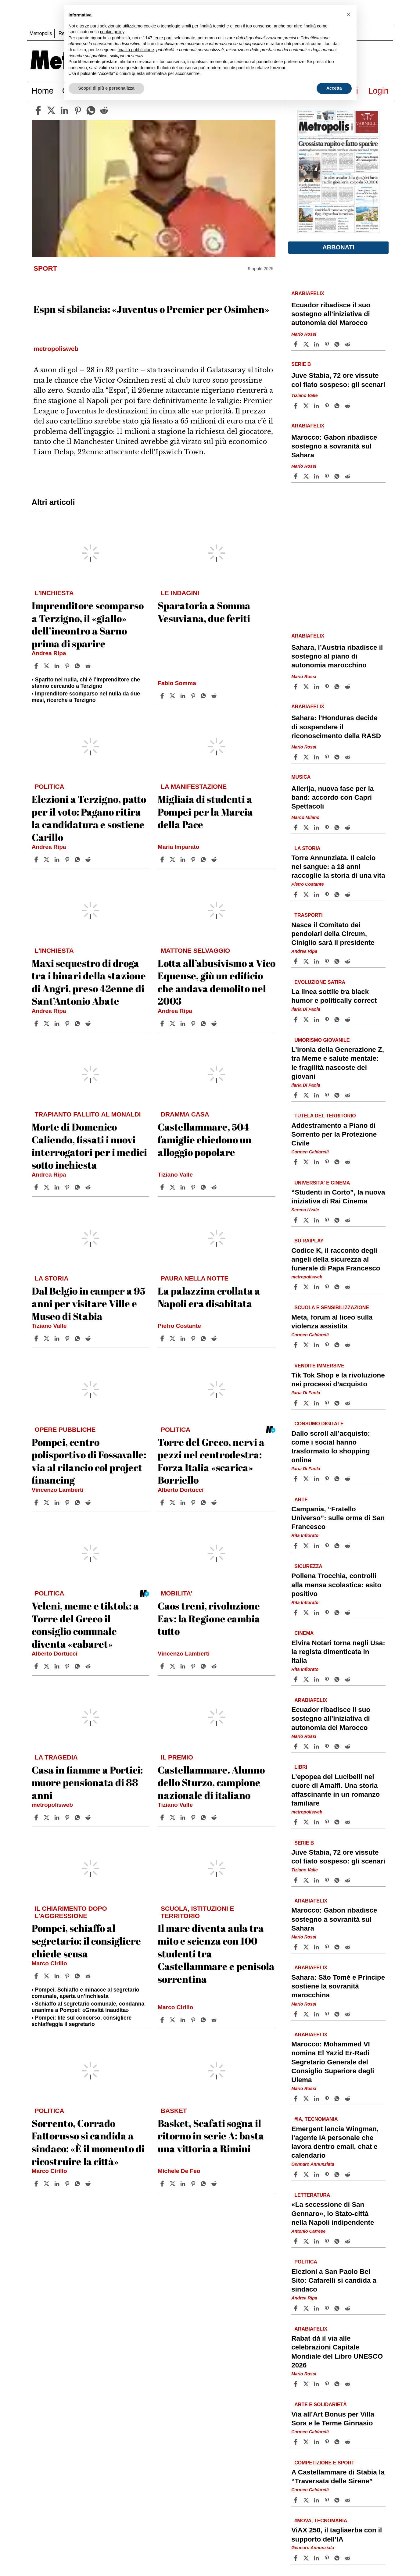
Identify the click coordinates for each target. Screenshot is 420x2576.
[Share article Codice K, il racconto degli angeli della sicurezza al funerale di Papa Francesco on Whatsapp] (338, 1287)
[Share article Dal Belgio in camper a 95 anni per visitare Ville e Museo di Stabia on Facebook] (37, 1338)
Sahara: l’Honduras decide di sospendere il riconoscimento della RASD (336, 726)
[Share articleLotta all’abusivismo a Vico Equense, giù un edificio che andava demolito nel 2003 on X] (173, 1023)
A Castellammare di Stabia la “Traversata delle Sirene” (337, 2476)
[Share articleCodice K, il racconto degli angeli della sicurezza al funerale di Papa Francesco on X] (307, 1287)
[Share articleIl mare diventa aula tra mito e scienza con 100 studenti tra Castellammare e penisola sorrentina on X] (173, 2020)
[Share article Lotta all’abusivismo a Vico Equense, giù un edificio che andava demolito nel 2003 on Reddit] (214, 1023)
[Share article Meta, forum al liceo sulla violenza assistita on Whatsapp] (338, 1345)
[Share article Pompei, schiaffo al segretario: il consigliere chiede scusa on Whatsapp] (78, 1976)
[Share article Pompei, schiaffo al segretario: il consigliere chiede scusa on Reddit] (88, 1976)
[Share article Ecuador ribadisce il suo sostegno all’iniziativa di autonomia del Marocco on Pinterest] (327, 344)
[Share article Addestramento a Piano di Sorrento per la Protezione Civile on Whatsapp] (338, 1162)
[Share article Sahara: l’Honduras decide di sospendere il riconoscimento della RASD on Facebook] (296, 757)
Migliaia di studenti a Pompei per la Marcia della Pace (205, 811)
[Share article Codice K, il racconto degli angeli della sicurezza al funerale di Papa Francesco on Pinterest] (327, 1287)
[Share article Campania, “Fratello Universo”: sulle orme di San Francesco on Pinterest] (327, 1546)
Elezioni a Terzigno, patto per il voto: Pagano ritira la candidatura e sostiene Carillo (89, 818)
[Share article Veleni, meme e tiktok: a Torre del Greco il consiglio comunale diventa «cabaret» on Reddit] (88, 1666)
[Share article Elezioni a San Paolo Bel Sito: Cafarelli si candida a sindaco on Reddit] (348, 2308)
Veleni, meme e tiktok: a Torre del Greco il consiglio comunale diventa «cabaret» (85, 1624)
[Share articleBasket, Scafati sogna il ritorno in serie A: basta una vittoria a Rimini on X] (173, 2184)
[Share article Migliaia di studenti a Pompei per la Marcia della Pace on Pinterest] (194, 859)
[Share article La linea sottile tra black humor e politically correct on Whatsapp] (338, 1019)
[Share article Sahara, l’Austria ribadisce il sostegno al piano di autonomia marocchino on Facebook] (296, 687)
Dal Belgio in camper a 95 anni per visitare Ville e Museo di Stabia (88, 1303)
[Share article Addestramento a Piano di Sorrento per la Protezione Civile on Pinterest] (327, 1162)
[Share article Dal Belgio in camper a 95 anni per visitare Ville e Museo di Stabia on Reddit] (88, 1338)
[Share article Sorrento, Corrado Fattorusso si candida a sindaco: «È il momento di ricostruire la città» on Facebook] (37, 2184)
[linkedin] (64, 110)
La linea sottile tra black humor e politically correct (334, 996)
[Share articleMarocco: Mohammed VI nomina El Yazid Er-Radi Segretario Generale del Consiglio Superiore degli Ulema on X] (307, 2098)
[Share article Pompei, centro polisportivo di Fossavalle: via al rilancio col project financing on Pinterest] (68, 1502)
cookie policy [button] (112, 31)
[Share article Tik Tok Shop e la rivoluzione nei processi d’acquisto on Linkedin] (317, 1403)
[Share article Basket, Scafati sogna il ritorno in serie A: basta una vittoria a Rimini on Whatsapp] (204, 2184)
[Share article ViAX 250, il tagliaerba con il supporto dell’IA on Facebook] (296, 2558)
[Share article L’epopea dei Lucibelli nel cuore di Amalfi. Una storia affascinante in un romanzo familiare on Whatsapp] (338, 1822)
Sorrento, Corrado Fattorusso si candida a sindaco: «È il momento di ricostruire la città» (88, 2142)
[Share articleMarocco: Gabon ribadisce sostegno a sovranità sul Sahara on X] (307, 476)
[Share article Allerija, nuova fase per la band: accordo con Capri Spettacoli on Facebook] (296, 827)
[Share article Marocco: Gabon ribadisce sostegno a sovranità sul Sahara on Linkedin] (317, 476)
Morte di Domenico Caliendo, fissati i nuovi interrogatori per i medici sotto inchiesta (89, 1145)
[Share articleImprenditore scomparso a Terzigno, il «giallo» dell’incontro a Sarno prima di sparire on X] (47, 666)
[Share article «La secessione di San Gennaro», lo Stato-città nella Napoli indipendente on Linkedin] (317, 2241)
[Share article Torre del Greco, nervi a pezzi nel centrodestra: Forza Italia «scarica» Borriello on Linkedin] (183, 1502)
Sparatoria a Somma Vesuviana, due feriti (204, 612)
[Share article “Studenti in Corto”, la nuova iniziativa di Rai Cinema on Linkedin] (317, 1220)
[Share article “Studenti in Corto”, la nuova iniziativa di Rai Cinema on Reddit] (348, 1220)
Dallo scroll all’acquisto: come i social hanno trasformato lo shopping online (330, 1447)
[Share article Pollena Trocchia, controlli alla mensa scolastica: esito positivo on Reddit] (348, 1613)
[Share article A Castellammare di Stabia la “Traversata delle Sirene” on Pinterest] (327, 2500)
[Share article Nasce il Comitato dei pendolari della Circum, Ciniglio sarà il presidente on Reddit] (348, 961)
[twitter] (51, 110)
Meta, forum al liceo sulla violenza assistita (331, 1321)
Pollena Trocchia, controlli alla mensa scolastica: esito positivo (336, 1585)
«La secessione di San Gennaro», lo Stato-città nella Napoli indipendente (332, 2213)
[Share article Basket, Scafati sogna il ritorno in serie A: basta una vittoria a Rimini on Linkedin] (183, 2184)
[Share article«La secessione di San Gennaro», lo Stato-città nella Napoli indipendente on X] (307, 2241)
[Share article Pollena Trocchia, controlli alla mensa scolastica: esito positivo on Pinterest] (327, 1613)
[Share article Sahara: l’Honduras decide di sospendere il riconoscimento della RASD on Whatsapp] (338, 757)
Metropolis (41, 33)
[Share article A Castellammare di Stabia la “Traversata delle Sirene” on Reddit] (348, 2500)
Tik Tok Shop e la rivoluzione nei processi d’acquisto (338, 1379)
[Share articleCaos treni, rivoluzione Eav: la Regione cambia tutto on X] (173, 1666)
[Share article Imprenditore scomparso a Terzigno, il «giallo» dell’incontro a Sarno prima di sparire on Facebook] (37, 666)
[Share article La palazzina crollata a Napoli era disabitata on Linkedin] (183, 1338)
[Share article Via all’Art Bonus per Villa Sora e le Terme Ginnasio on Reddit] (348, 2442)
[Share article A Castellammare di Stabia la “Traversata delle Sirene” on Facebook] (296, 2500)
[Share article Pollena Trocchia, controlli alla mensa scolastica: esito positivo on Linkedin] (317, 1613)
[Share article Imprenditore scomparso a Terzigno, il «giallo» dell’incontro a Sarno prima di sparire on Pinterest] (68, 666)
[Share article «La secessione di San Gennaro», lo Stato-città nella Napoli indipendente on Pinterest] (327, 2241)
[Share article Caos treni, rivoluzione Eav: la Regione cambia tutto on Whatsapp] (204, 1666)
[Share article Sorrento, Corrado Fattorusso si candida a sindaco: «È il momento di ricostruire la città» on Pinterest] (68, 2184)
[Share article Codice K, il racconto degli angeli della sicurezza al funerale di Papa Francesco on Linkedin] (317, 1287)
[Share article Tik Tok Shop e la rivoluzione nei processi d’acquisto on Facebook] (296, 1403)
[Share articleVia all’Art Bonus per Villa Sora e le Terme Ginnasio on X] (307, 2442)
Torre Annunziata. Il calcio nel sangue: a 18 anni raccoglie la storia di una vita (338, 866)
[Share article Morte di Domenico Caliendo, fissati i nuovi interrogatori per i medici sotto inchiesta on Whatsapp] (78, 1187)
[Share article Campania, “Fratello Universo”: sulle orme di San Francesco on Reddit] (348, 1546)
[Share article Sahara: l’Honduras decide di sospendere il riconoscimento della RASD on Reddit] (348, 757)
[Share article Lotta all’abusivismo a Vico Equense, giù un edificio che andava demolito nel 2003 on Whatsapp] (204, 1023)
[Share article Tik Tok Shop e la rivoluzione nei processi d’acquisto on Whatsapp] (338, 1403)
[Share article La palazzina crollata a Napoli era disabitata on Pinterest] (194, 1338)
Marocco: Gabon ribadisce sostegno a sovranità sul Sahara (334, 446)
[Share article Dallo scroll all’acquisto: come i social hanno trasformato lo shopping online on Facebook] (296, 1479)
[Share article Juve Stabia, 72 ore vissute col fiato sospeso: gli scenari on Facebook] (296, 406)
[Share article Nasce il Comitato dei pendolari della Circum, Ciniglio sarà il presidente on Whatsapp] (338, 961)
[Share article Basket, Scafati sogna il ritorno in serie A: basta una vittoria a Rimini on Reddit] (214, 2184)
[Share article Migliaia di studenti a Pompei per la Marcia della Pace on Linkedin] (183, 859)
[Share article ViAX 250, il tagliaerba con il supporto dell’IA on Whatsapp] (338, 2558)
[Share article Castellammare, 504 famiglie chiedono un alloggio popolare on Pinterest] (194, 1187)
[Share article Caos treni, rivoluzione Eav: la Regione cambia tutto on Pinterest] (194, 1666)
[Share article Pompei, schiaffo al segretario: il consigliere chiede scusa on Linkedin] (57, 1976)
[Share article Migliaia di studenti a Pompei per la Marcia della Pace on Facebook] (163, 859)
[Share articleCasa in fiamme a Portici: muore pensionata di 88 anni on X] (47, 1817)
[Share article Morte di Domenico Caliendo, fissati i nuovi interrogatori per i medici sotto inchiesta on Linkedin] (57, 1187)
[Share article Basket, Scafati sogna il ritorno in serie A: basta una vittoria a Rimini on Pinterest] (194, 2184)
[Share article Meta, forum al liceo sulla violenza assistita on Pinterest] (327, 1345)
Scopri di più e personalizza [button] (106, 88)
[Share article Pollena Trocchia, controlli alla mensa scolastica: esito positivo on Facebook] (296, 1613)
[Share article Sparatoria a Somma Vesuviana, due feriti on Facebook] (163, 696)
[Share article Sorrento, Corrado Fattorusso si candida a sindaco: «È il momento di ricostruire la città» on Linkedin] (57, 2184)
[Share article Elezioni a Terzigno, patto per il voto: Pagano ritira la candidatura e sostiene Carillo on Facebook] (37, 859)
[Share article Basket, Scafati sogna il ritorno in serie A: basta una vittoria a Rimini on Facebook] (163, 2184)
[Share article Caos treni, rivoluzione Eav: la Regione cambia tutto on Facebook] (163, 1666)
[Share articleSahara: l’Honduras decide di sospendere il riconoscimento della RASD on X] (307, 757)
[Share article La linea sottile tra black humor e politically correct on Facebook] (296, 1019)
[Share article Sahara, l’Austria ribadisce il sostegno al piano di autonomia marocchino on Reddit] (348, 687)
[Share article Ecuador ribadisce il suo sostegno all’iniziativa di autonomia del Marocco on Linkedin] (317, 344)
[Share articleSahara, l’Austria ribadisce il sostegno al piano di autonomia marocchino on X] (307, 687)
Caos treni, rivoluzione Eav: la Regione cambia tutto (209, 1618)
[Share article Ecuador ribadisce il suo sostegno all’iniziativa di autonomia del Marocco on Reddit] (348, 344)
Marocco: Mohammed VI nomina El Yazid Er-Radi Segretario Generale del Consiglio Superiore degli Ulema (332, 2062)
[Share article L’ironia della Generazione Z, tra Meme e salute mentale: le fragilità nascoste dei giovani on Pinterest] (327, 1095)
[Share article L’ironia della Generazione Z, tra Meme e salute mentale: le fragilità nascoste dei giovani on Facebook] (296, 1095)
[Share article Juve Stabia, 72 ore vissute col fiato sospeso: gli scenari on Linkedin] (317, 406)
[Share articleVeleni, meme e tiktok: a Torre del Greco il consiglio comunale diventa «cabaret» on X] (47, 1666)
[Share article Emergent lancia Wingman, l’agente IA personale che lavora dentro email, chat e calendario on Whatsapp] (338, 2174)
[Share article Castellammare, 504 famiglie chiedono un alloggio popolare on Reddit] (214, 1187)
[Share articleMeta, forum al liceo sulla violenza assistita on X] (307, 1345)
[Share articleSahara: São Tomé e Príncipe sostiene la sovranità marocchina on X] (307, 2014)
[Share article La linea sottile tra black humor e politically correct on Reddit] (348, 1019)
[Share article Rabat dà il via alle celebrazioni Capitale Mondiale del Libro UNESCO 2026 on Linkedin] (317, 2384)
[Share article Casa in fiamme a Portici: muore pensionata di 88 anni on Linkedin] (57, 1817)
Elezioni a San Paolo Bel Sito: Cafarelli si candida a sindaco (333, 2280)
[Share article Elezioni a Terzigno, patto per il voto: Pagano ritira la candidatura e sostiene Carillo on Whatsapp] (78, 859)
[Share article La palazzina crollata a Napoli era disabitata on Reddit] (214, 1338)
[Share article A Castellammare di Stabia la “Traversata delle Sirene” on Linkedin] (317, 2500)
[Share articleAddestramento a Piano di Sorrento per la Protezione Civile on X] (307, 1162)
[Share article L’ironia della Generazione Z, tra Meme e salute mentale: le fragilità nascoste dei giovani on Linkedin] (317, 1095)
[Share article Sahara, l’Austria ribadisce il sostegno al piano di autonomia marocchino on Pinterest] (327, 687)
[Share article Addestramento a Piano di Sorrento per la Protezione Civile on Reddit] (348, 1162)
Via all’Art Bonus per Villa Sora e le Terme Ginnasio (332, 2418)
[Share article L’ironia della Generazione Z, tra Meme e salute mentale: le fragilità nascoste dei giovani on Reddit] (348, 1095)
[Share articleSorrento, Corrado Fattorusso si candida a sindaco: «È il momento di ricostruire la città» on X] (47, 2184)
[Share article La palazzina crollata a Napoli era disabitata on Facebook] (163, 1338)
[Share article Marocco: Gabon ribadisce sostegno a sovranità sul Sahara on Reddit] (348, 476)
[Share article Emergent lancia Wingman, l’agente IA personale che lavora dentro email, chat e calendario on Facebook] (296, 2174)
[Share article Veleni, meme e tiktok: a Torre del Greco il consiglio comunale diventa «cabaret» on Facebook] (37, 1666)
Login (378, 90)
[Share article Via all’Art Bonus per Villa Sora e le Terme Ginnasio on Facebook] (296, 2442)
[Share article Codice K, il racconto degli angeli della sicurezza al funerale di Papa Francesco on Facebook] (296, 1287)
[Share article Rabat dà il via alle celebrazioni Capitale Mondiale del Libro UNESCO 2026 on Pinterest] (327, 2384)
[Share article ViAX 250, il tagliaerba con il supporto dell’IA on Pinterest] (327, 2558)
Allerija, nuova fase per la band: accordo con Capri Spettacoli (332, 797)
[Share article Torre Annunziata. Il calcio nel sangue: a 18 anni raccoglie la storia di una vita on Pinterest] (327, 894)
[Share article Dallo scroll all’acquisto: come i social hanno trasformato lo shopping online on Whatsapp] (338, 1479)
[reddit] (104, 110)
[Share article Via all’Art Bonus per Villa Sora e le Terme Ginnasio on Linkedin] (317, 2442)
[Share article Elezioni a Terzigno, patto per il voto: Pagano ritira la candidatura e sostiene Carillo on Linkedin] (57, 859)
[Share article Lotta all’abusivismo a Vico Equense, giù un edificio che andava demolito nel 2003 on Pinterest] (194, 1023)
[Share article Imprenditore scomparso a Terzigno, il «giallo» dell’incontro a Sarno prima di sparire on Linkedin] (57, 666)
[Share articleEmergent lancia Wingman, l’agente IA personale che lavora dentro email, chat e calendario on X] (307, 2174)
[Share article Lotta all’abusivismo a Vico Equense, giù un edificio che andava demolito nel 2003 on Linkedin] (183, 1023)
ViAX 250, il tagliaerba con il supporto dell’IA (336, 2535)
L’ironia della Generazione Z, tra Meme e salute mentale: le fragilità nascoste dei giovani (337, 1063)
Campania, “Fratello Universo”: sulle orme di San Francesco (338, 1518)
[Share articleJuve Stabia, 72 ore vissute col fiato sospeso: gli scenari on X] (307, 406)
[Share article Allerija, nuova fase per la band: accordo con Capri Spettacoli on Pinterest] (327, 827)
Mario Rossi (303, 333)
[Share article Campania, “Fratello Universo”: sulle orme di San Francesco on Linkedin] (317, 1546)
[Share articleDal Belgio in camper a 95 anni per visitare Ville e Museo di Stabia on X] (47, 1338)
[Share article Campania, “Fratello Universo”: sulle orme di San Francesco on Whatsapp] (338, 1546)
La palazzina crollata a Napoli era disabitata (209, 1297)
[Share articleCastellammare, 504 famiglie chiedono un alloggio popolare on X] (173, 1187)
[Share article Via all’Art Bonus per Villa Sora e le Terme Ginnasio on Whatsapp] (338, 2442)
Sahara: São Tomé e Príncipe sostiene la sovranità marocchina (338, 1986)
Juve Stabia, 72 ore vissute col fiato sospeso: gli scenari (338, 380)
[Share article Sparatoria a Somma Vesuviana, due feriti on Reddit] (214, 696)
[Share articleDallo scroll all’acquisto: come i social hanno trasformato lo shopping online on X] (307, 1479)
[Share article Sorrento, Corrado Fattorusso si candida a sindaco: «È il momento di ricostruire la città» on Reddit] (88, 2184)
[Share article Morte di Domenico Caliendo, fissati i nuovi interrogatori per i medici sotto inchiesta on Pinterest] (68, 1187)
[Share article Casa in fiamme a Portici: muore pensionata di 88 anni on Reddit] (88, 1817)
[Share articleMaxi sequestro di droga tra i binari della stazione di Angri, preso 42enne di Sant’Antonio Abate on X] (47, 1023)
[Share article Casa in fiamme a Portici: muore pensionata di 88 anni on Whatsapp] (78, 1817)
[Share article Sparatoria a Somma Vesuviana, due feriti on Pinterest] (194, 696)
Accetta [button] (334, 88)
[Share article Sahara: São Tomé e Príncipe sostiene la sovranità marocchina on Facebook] (296, 2014)
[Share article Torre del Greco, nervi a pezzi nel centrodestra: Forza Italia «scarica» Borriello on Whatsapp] (204, 1502)
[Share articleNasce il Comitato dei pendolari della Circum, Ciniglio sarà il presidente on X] (307, 961)
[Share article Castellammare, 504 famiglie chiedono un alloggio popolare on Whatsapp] (204, 1187)
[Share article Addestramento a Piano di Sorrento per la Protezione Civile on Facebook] (296, 1162)
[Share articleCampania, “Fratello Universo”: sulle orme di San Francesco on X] (307, 1546)
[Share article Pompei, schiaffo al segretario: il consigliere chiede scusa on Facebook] (37, 1976)
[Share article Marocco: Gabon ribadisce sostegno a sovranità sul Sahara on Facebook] (296, 476)
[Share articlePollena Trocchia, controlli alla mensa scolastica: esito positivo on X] (307, 1613)
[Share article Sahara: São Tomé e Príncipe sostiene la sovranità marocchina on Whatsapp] (338, 2014)
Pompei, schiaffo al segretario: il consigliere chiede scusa (86, 1940)
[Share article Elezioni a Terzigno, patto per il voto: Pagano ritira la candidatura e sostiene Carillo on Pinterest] (68, 859)
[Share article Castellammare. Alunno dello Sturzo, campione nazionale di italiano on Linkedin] (183, 1817)
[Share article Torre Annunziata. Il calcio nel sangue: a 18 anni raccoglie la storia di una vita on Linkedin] (317, 894)
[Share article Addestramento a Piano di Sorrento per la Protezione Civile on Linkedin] (317, 1162)
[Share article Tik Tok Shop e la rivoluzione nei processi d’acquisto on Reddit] (348, 1403)
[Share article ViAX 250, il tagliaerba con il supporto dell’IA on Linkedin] (317, 2558)
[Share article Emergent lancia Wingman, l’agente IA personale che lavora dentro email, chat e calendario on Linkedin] (317, 2174)
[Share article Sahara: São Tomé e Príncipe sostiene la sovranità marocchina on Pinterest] (327, 2014)
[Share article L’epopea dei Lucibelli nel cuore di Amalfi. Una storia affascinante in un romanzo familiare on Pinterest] (327, 1822)
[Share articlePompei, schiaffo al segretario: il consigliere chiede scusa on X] (47, 1976)
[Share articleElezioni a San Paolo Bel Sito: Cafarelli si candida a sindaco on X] (307, 2308)
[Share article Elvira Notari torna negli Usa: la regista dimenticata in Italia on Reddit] (348, 1679)
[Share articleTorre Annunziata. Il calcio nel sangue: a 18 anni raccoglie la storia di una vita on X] (307, 894)
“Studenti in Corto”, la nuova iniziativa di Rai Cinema (338, 1197)
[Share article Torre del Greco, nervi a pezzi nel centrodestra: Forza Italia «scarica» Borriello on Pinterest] (194, 1502)
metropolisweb (52, 1805)
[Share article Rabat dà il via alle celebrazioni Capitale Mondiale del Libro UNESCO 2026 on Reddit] (348, 2384)
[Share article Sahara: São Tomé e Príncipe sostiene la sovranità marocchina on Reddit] (348, 2014)
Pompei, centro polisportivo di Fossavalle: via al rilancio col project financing (89, 1461)
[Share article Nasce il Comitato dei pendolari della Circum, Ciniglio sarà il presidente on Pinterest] (327, 961)
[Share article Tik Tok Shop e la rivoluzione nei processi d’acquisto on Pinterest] (327, 1403)
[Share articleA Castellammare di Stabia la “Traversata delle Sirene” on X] (307, 2500)
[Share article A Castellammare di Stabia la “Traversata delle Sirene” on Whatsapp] (338, 2500)
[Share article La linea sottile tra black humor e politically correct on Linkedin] (317, 1019)
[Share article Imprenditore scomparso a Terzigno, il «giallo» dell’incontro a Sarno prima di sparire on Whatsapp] (78, 666)
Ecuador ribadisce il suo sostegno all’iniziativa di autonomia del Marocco (330, 314)
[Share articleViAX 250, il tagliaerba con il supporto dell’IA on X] (307, 2558)
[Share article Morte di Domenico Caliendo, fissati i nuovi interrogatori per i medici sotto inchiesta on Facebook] (37, 1187)
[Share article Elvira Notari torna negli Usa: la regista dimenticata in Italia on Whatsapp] (338, 1679)
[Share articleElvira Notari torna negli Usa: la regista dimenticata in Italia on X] (307, 1679)
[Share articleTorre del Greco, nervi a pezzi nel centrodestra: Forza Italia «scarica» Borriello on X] (173, 1502)
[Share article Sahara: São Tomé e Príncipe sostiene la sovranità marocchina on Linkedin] (317, 2014)
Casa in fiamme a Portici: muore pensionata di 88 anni (87, 1782)
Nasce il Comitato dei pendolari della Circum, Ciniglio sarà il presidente (333, 933)
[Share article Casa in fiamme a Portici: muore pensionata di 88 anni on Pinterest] (68, 1817)
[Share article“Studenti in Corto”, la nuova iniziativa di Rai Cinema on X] (307, 1220)
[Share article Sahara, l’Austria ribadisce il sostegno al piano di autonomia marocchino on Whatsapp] (338, 687)
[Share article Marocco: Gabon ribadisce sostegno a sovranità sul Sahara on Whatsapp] (338, 476)
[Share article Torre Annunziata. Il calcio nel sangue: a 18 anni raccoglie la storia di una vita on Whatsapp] (338, 894)
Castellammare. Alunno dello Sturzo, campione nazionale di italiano (211, 1782)
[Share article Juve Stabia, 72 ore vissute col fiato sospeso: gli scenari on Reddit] (348, 406)
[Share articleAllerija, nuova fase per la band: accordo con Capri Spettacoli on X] (307, 827)
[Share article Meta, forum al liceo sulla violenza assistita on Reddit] (348, 1345)
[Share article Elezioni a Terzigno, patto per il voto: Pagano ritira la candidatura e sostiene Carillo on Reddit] (88, 859)
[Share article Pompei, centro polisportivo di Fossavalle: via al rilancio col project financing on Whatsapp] (78, 1502)
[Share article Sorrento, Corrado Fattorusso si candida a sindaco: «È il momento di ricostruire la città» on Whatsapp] (78, 2184)
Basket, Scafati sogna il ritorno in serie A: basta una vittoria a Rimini (211, 2136)
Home (42, 90)
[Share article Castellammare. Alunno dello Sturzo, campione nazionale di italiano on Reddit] (214, 1817)
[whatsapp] (91, 110)
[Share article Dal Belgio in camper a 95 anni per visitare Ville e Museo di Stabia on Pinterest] (68, 1338)
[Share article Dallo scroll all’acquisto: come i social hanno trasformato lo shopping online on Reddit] (348, 1479)
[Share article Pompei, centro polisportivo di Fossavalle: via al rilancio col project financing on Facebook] (37, 1502)
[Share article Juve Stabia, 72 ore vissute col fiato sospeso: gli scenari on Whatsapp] (338, 406)
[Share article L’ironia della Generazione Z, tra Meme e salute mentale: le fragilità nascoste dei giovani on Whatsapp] (338, 1095)
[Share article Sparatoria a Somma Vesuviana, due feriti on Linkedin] (183, 696)
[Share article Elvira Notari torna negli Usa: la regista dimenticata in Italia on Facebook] (296, 1679)
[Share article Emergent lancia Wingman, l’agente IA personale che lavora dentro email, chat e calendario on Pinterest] (327, 2174)
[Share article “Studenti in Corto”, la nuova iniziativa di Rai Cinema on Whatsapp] (338, 1220)
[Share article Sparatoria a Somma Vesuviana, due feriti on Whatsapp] (204, 696)
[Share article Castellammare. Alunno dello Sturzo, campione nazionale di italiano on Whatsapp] (204, 1817)
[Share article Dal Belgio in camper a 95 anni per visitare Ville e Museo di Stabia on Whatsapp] (78, 1338)
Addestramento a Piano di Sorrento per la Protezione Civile (334, 1134)
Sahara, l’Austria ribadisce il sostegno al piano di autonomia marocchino (337, 656)
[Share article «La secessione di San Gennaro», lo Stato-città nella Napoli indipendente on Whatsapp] (338, 2241)
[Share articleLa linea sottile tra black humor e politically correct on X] (307, 1019)
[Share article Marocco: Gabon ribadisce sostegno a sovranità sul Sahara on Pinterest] (327, 476)
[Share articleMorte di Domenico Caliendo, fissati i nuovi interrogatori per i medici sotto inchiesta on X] (47, 1187)
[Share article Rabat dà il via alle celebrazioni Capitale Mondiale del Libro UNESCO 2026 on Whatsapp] (338, 2384)
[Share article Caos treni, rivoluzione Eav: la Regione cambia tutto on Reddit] (214, 1666)
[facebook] (38, 110)
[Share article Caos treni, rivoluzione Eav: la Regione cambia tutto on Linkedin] (183, 1666)
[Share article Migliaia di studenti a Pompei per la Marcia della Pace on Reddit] (214, 859)
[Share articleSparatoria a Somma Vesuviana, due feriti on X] (173, 696)
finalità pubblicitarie (136, 49)
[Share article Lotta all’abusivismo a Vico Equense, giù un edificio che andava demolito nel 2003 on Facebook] (163, 1023)
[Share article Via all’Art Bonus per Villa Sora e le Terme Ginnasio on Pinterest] (327, 2442)
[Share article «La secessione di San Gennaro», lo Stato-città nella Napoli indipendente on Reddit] (348, 2241)
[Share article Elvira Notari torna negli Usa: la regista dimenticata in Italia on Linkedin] (317, 1679)
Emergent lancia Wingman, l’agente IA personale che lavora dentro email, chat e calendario (335, 2142)
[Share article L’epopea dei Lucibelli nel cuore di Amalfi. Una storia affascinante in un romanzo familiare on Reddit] (348, 1822)
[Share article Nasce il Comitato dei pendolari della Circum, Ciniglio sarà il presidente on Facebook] (296, 961)
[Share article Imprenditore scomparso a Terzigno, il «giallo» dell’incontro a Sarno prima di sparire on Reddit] (88, 666)
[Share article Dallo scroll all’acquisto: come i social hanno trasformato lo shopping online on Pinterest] (327, 1479)
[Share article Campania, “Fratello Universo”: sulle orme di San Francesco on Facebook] (296, 1546)
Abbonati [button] (338, 247)
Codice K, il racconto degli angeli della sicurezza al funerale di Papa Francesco (335, 1259)
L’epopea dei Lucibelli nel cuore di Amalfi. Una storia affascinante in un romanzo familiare (335, 1790)
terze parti (162, 37)
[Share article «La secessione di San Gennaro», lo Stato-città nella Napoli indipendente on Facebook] (296, 2241)
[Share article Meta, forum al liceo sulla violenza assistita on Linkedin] (317, 1345)
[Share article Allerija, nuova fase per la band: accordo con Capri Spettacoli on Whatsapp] (338, 827)
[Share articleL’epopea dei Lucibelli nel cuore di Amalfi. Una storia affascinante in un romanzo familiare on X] (307, 1822)
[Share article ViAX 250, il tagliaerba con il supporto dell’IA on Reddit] (348, 2558)
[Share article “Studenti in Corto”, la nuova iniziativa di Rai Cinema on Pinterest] (327, 1220)
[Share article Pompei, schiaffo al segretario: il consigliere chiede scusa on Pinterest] (68, 1976)
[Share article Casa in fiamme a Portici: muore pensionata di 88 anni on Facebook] (37, 1817)
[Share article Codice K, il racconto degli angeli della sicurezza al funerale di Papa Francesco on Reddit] (348, 1287)
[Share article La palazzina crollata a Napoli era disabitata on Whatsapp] (204, 1338)
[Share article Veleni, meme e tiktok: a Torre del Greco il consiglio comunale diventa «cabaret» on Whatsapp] (78, 1666)
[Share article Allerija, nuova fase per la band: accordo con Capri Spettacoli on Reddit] (348, 827)
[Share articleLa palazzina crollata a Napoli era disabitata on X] (173, 1338)
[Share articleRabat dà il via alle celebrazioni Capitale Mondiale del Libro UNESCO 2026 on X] (307, 2384)
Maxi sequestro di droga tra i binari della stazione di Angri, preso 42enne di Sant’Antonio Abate (89, 982)
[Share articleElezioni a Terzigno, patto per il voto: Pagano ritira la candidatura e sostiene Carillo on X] (47, 859)
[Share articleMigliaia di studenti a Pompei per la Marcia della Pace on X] (173, 859)
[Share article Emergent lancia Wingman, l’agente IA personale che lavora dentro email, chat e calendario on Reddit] (348, 2174)
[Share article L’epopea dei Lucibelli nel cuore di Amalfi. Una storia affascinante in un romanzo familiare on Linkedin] (317, 1822)
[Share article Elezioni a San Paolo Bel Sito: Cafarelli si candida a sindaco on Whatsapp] (338, 2308)
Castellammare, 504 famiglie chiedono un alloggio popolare (205, 1139)
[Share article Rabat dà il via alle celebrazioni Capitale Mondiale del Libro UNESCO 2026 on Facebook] (296, 2384)
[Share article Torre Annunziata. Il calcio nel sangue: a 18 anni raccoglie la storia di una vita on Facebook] (296, 894)
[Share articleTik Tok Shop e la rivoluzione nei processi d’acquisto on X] (307, 1403)
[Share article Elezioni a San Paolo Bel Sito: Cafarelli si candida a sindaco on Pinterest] (327, 2308)
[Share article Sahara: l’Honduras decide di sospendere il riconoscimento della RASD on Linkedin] (317, 757)
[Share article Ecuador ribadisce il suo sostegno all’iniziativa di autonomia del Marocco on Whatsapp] (338, 344)
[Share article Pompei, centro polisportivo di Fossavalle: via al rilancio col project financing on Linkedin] (57, 1502)
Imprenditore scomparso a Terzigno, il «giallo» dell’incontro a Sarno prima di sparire (88, 624)
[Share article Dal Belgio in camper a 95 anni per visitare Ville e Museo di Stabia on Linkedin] (57, 1338)
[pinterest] (78, 110)
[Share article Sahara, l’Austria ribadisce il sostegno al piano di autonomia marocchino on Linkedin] (317, 687)
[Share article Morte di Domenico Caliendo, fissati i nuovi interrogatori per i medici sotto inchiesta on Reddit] (88, 1187)
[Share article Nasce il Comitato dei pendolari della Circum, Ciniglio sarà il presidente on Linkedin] (317, 961)
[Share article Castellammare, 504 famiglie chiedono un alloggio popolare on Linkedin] (183, 1187)
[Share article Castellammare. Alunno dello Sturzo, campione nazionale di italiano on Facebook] (163, 1817)
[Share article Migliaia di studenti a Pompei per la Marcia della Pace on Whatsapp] (204, 859)
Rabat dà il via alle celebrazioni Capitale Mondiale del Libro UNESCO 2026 (337, 2352)
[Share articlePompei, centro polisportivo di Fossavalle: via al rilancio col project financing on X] (47, 1502)
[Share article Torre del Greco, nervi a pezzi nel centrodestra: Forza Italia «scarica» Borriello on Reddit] (214, 1502)
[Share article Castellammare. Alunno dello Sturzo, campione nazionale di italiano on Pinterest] (194, 1817)
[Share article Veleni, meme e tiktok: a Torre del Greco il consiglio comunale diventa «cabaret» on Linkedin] (57, 1666)
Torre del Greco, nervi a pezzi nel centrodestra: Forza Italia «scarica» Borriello (211, 1461)
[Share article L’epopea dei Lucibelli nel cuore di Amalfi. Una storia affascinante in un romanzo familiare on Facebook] (296, 1822)
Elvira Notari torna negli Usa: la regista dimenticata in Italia (338, 1651)
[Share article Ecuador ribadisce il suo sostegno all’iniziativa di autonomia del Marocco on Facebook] (296, 344)
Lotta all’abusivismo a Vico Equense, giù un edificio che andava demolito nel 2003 (216, 982)
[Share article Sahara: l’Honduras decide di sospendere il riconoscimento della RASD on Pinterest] (327, 757)
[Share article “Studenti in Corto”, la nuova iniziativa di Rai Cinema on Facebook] (296, 1220)
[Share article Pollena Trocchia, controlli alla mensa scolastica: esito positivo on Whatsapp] (338, 1613)
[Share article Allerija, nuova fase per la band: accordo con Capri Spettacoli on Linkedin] (317, 827)
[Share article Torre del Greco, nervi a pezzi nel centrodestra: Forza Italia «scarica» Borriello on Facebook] (163, 1502)
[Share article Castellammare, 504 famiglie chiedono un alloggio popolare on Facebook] (163, 1187)
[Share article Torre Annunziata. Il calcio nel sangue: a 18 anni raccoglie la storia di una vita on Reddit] (348, 894)
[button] (349, 15)
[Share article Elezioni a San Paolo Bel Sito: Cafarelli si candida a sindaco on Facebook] (296, 2308)
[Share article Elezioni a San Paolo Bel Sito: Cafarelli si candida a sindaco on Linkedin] (317, 2308)
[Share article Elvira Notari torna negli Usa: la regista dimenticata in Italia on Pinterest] (327, 1679)
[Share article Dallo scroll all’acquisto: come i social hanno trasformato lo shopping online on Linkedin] (317, 1479)
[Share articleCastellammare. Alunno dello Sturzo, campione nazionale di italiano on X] (173, 1817)
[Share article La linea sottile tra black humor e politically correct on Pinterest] (327, 1019)
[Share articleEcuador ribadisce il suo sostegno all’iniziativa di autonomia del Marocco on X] (307, 344)
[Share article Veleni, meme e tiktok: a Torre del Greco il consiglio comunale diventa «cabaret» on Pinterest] (68, 1666)
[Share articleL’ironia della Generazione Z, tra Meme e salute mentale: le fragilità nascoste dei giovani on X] (307, 1095)
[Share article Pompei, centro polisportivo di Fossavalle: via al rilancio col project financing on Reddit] (88, 1502)
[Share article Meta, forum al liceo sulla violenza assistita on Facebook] (296, 1345)
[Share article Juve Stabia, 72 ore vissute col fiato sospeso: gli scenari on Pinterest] (327, 406)
